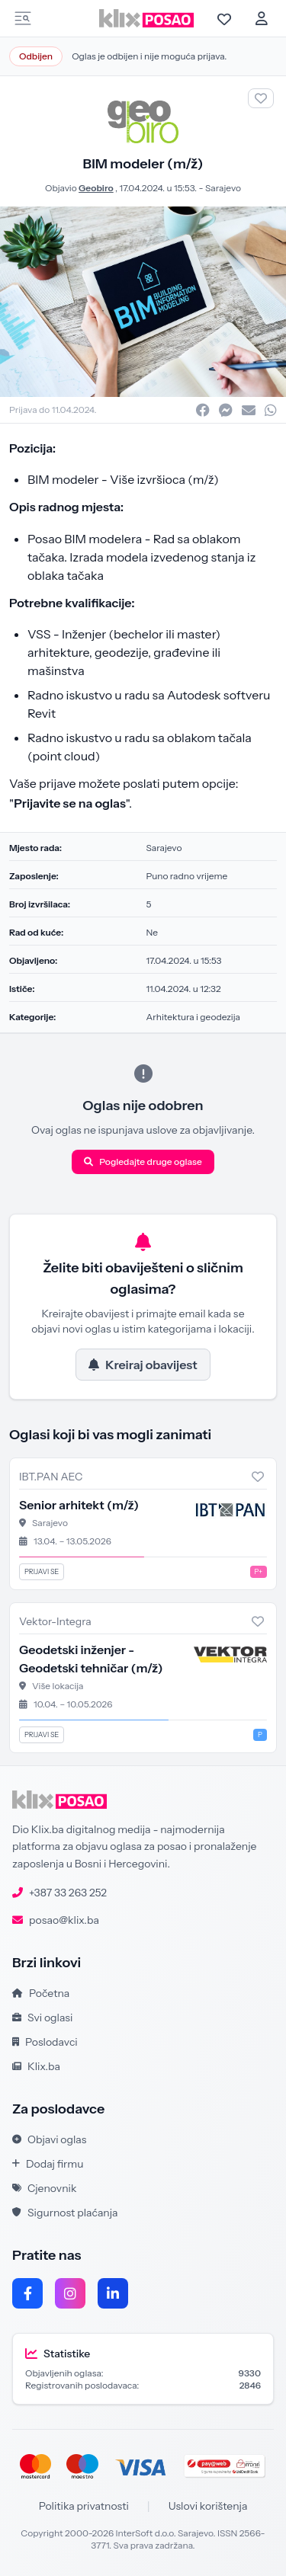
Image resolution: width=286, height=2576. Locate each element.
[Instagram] (70, 2293)
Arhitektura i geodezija (193, 1016)
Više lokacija (58, 1685)
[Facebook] (27, 2293)
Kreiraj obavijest (142, 1364)
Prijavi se (41, 1571)
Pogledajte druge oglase (143, 1161)
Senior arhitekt (79, 1504)
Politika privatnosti (84, 2506)
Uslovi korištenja (208, 2506)
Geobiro (96, 188)
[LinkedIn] (113, 2293)
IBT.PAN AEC (50, 1476)
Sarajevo (223, 188)
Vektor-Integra (55, 1621)
